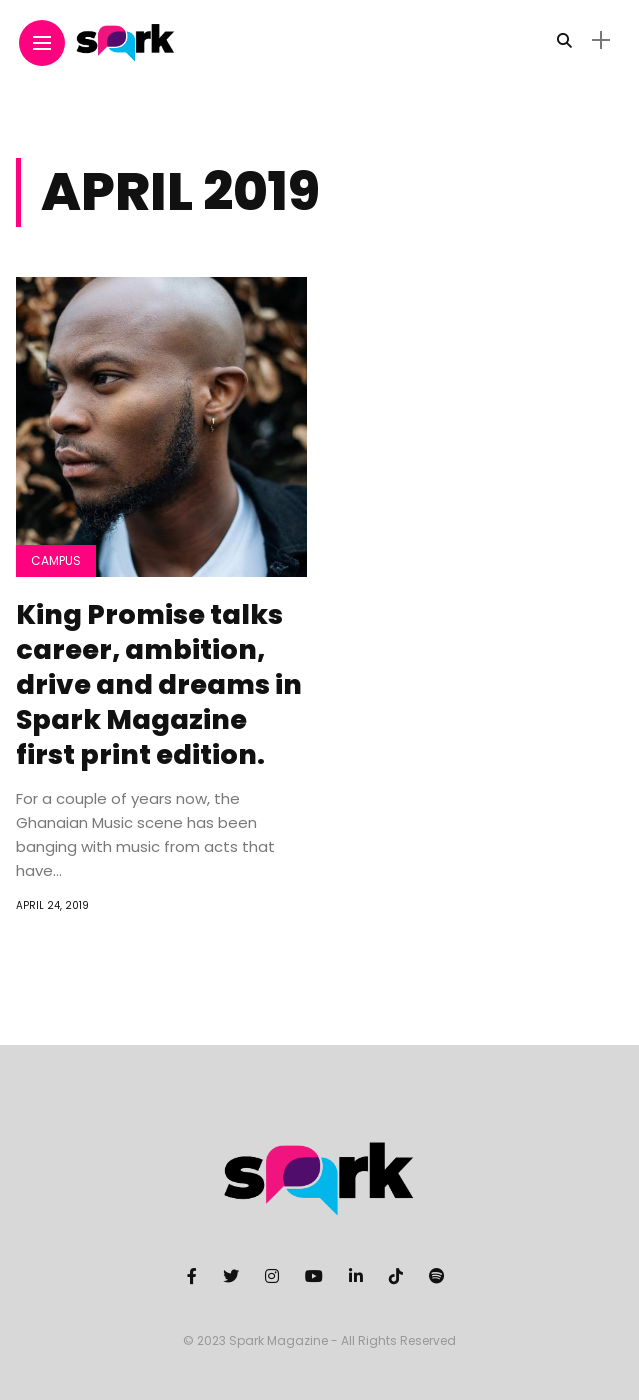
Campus (56, 560)
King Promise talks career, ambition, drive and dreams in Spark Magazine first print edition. (159, 684)
